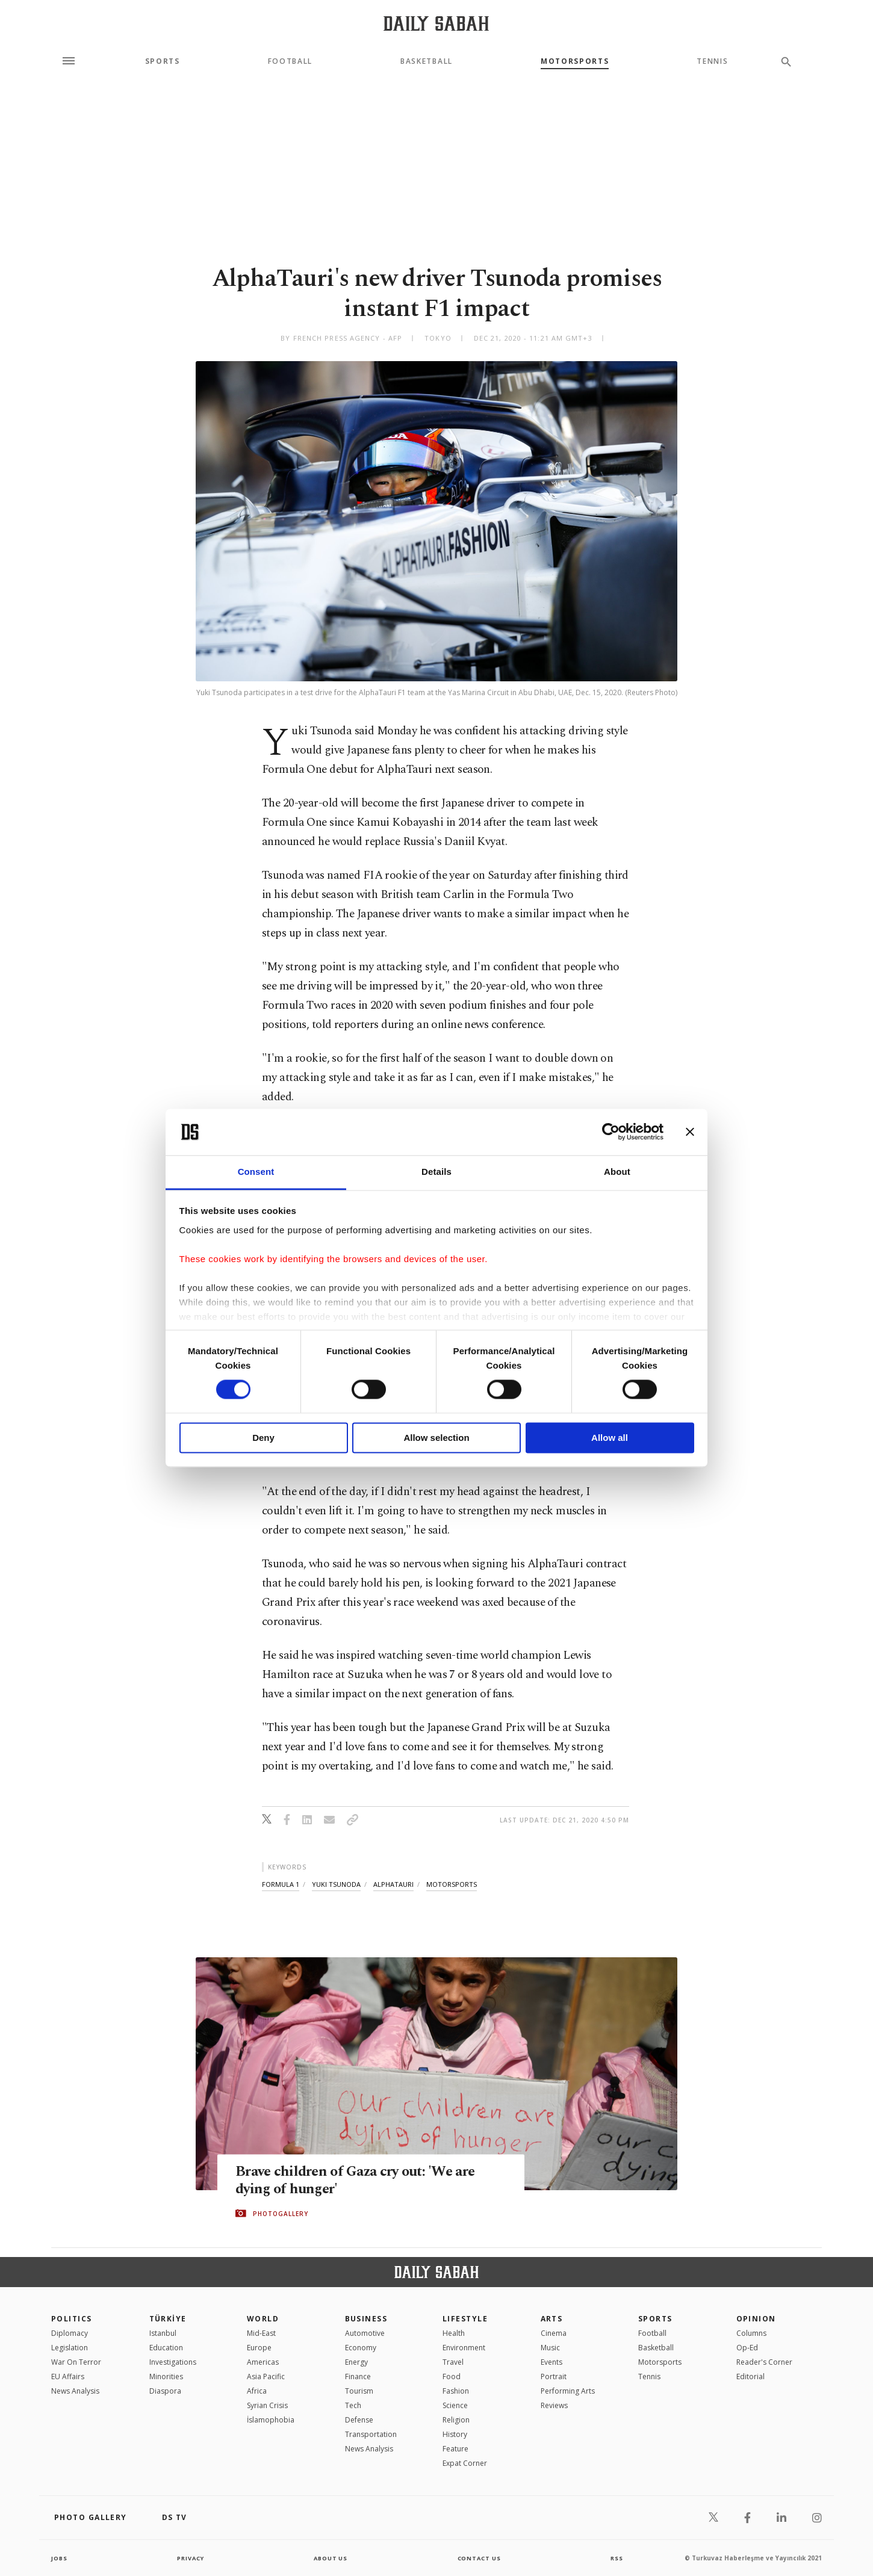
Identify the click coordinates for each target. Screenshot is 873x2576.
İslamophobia (270, 2420)
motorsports (451, 1884)
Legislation (69, 2347)
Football (290, 61)
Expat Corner (465, 2463)
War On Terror (76, 2362)
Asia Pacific (266, 2376)
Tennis (712, 61)
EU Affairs (67, 2376)
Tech (353, 2405)
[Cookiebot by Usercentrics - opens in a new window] (610, 1132)
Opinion (756, 2319)
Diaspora (165, 2391)
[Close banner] (690, 1132)
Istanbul (162, 2333)
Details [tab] (436, 1171)
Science (455, 2405)
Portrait (554, 2376)
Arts (552, 2319)
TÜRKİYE (168, 2319)
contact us (480, 2558)
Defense (359, 2420)
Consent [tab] (256, 1171)
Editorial (750, 2376)
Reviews (554, 2405)
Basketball (426, 61)
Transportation (371, 2434)
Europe (259, 2347)
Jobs (60, 2558)
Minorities (166, 2376)
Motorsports (575, 61)
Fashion (456, 2391)
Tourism (359, 2391)
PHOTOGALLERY (280, 2213)
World (263, 2319)
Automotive (365, 2333)
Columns (751, 2333)
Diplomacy (69, 2333)
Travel (453, 2362)
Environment (464, 2347)
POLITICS (71, 2319)
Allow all (609, 1437)
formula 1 (280, 1884)
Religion (456, 2420)
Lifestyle (465, 2319)
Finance (358, 2376)
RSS (616, 2558)
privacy (190, 2558)
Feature (455, 2449)
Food (452, 2376)
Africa (257, 2391)
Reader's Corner (764, 2362)
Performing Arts (568, 2391)
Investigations (172, 2362)
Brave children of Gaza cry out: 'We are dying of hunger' (360, 2180)
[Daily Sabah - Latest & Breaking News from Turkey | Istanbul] (436, 23)
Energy (356, 2362)
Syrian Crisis (267, 2405)
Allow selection (436, 1437)
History (455, 2434)
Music (550, 2347)
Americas (263, 2362)
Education (166, 2347)
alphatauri (393, 1884)
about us (331, 2558)
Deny (263, 1437)
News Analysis (75, 2391)
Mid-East (261, 2333)
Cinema (554, 2333)
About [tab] (617, 1171)
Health (454, 2333)
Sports (162, 61)
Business (366, 2319)
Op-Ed (747, 2347)
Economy (360, 2347)
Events (551, 2362)
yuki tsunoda (336, 1884)
